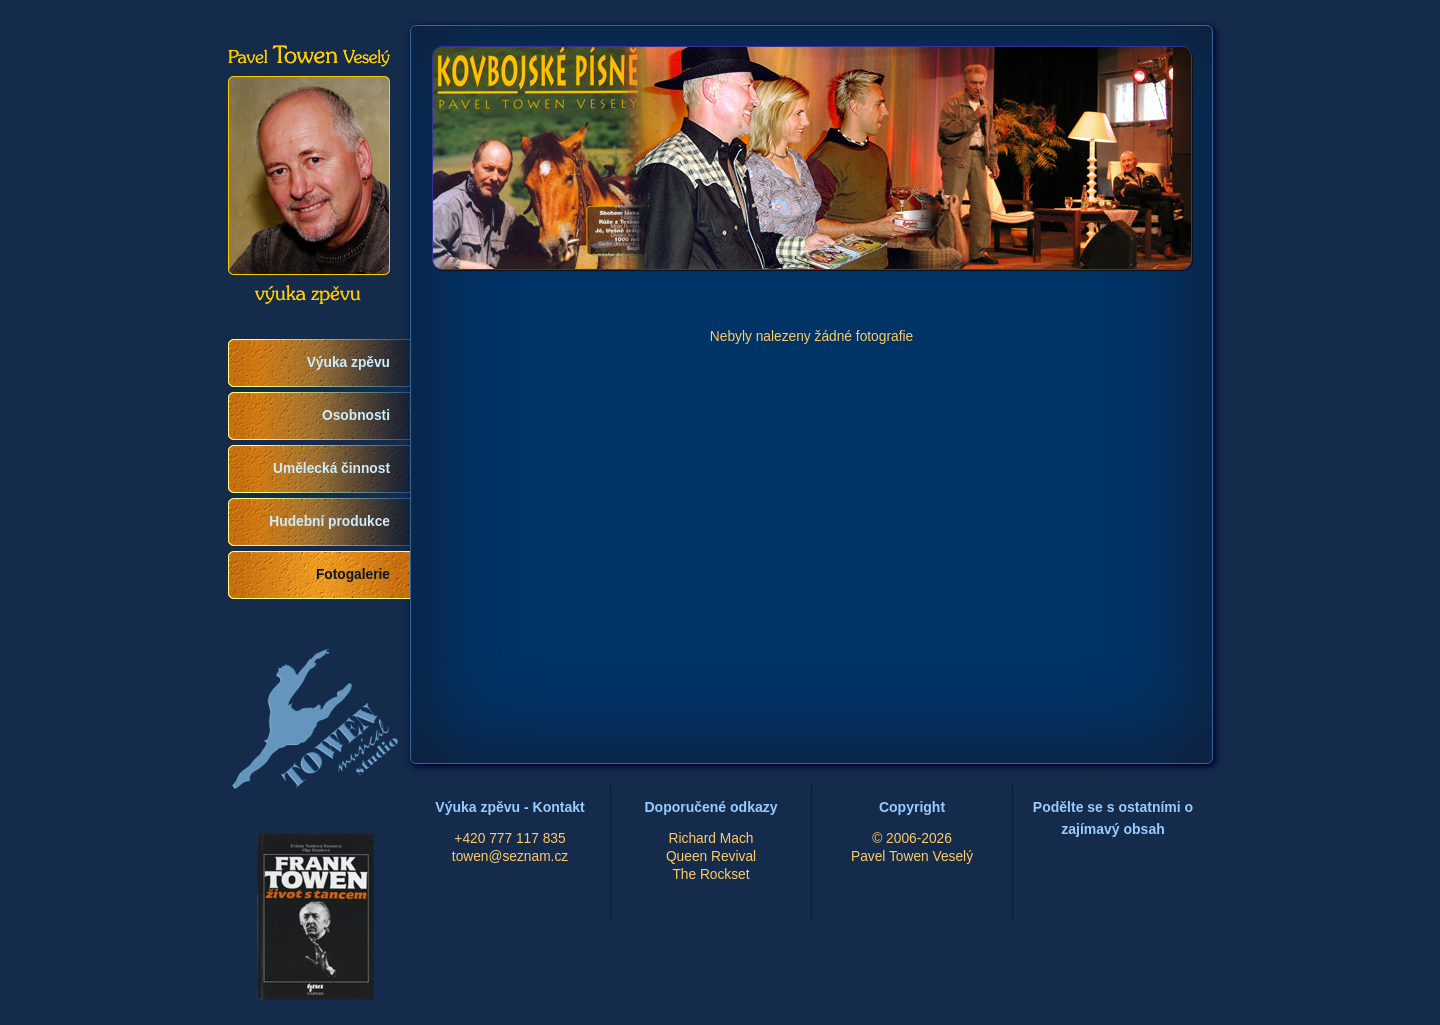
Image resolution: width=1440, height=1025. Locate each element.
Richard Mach (711, 838)
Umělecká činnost (331, 468)
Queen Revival (711, 856)
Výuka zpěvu (348, 362)
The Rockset (710, 874)
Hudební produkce (329, 521)
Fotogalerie (353, 574)
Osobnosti (356, 415)
